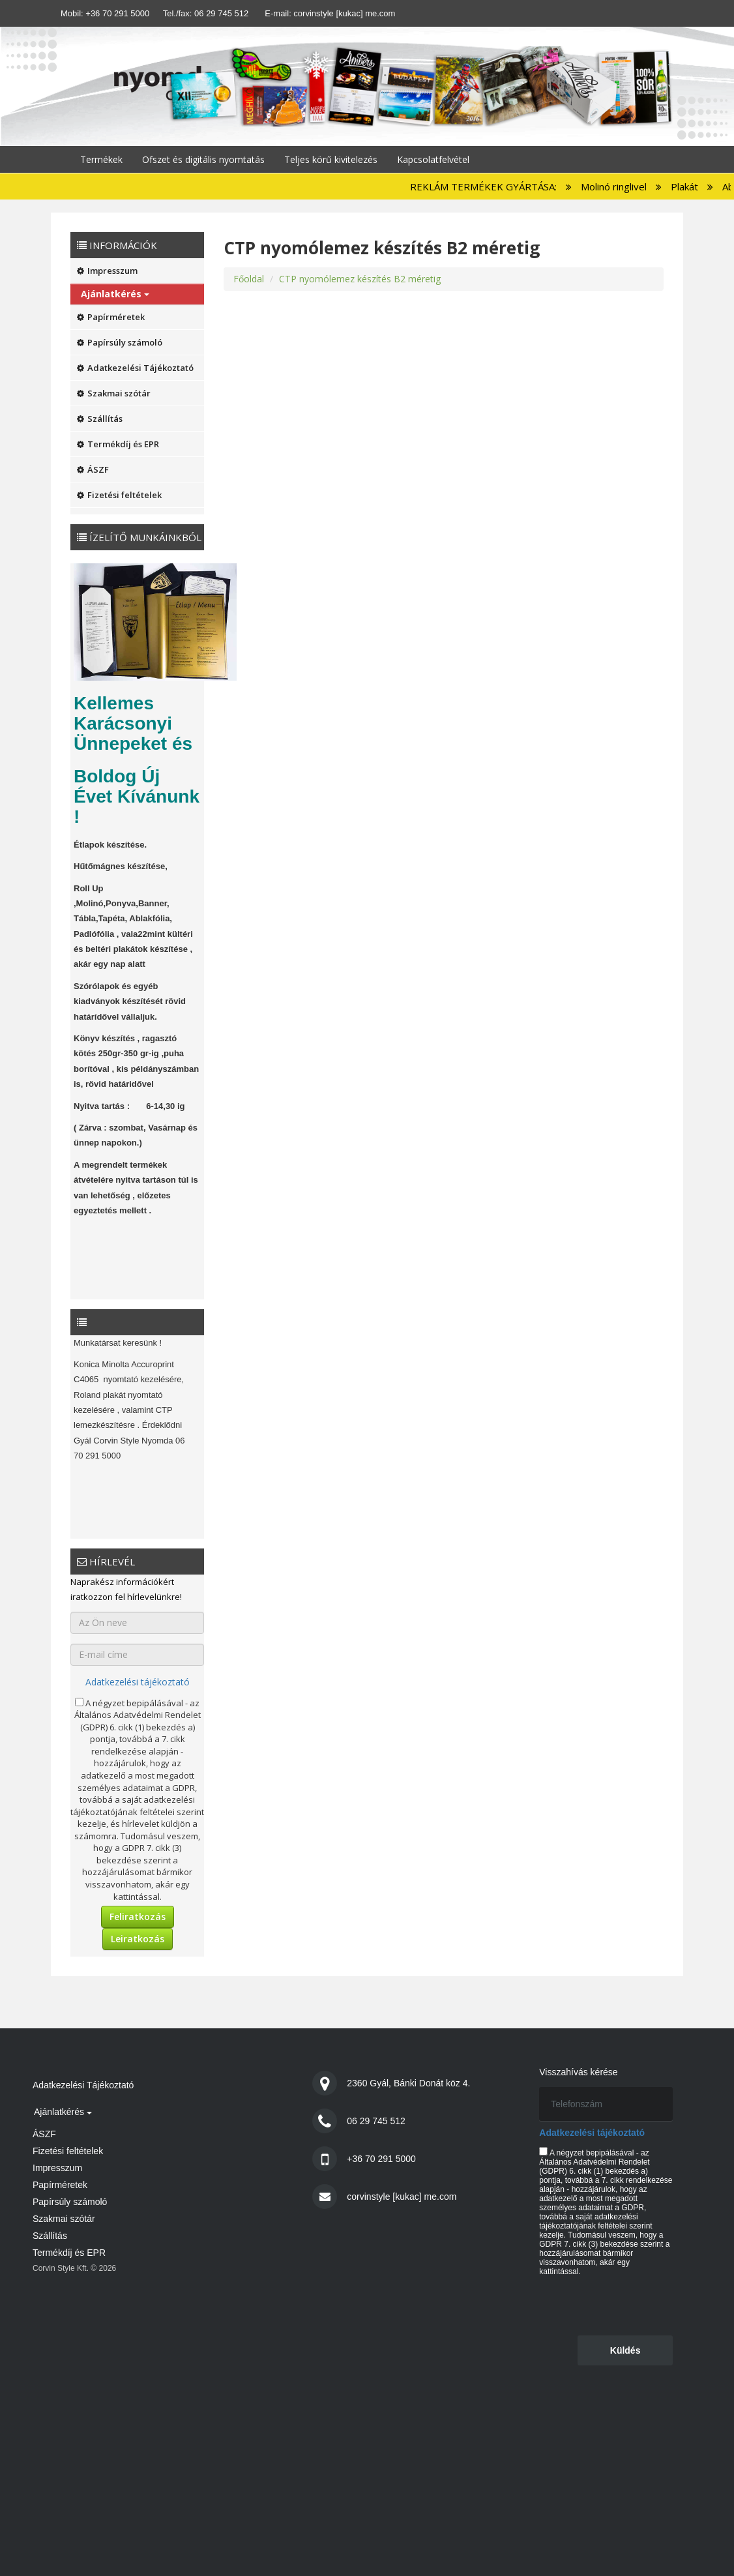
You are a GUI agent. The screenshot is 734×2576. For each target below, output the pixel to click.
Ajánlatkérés (115, 294)
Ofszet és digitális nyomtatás (203, 159)
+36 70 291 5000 (117, 13)
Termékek (101, 159)
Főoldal (248, 279)
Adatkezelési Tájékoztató (135, 368)
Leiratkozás (137, 1938)
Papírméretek (111, 317)
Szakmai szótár (114, 393)
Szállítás (100, 418)
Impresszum (107, 270)
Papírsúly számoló (119, 342)
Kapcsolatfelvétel (433, 159)
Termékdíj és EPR (118, 444)
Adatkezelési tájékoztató (137, 1682)
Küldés (625, 2350)
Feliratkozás (138, 1916)
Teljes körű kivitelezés (330, 159)
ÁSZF (93, 469)
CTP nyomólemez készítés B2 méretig (360, 279)
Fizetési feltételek (119, 495)
